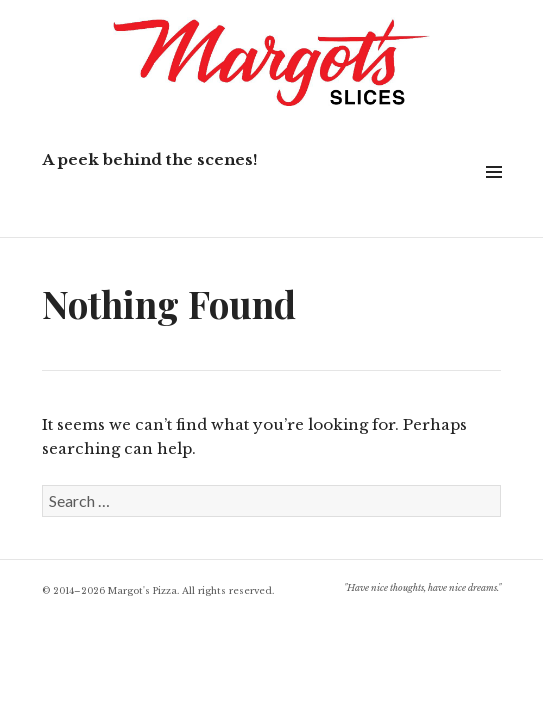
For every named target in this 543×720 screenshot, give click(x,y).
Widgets (493, 194)
